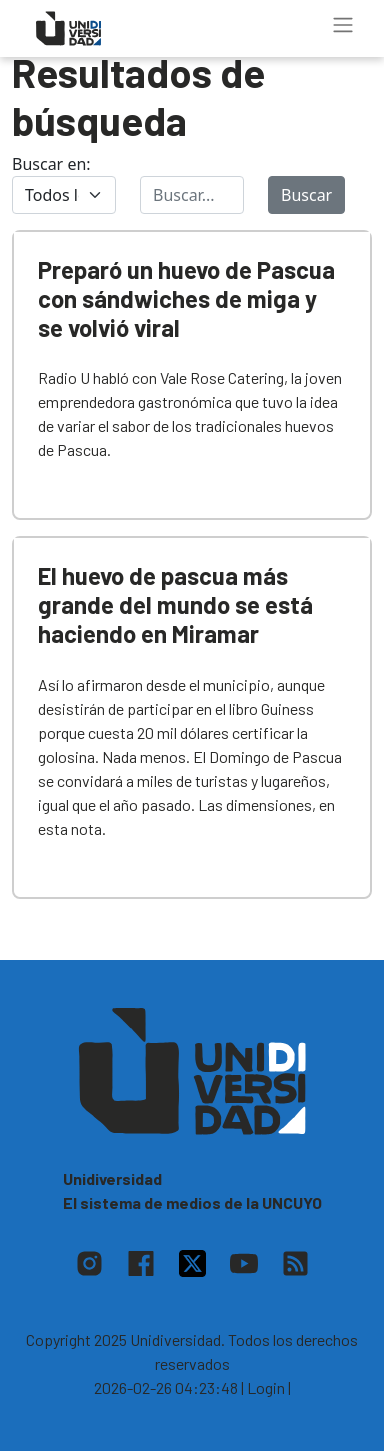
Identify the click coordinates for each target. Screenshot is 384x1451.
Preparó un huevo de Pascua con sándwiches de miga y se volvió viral (186, 298)
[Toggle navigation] (343, 25)
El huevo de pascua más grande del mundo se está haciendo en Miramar (175, 604)
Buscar (306, 195)
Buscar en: (51, 164)
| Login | (266, 1387)
